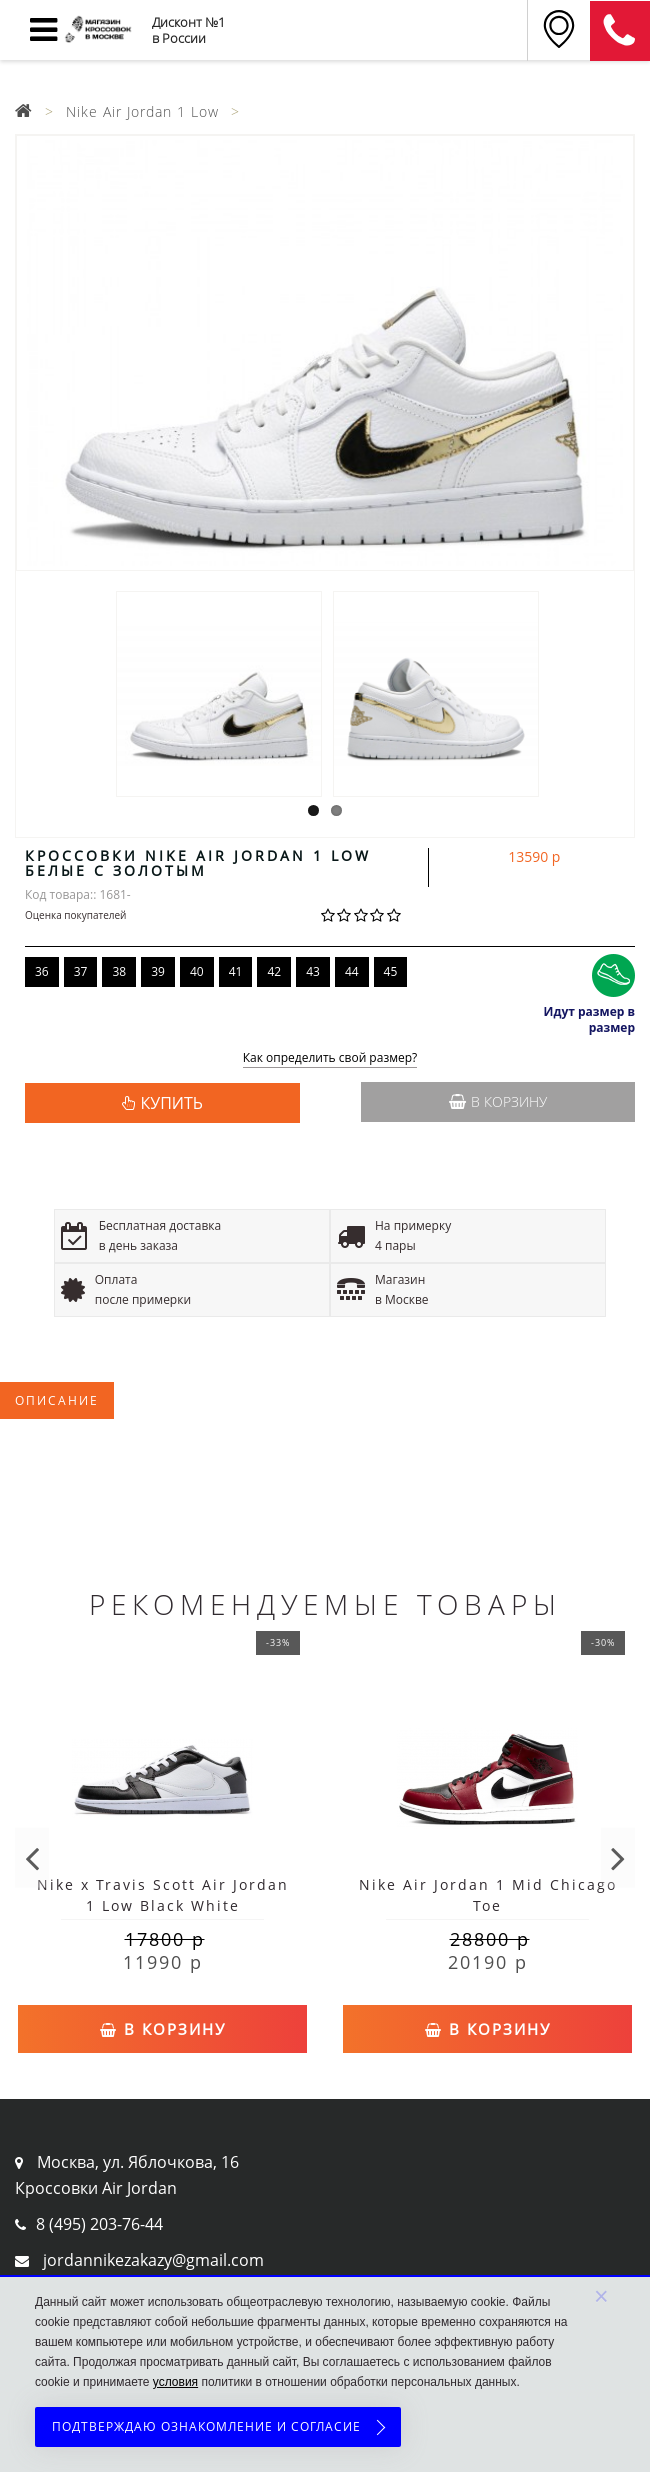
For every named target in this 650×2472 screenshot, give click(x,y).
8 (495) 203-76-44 (99, 2224)
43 (313, 971)
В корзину (498, 1101)
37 (81, 971)
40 (197, 971)
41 (236, 971)
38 (119, 971)
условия (175, 2382)
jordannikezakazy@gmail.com (153, 2260)
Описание (57, 1400)
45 (391, 971)
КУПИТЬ (172, 1103)
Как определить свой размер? (330, 1058)
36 (42, 971)
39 (158, 971)
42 (274, 971)
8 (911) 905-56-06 (620, 31)
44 (352, 971)
